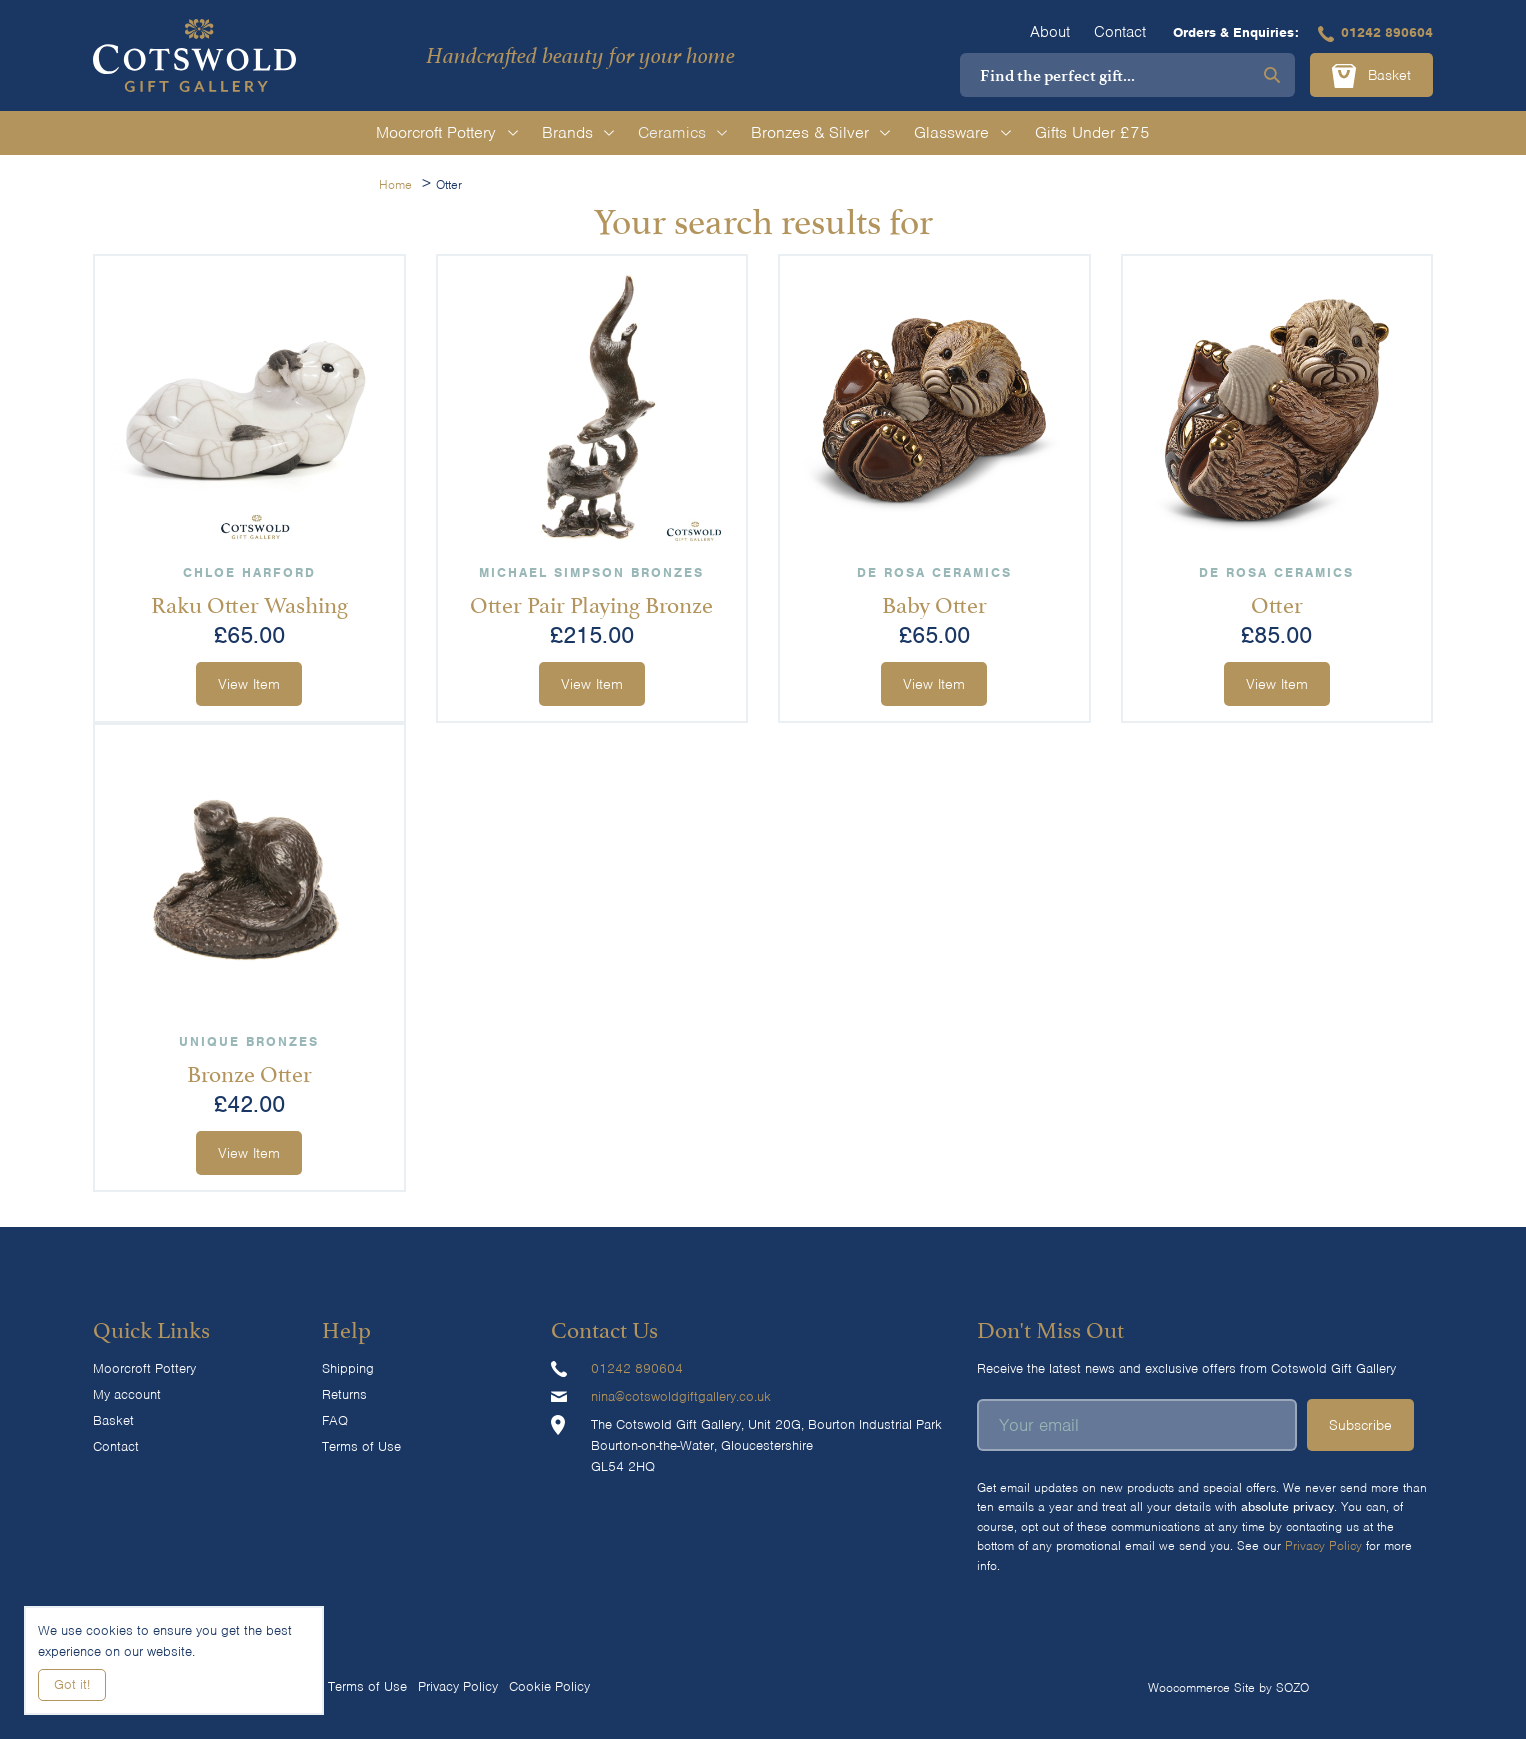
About (1050, 32)
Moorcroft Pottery (446, 132)
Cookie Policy (549, 1686)
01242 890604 (1375, 32)
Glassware (962, 132)
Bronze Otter (249, 1071)
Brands (578, 132)
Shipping (348, 1368)
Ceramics (682, 132)
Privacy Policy (1323, 1545)
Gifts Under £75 (1092, 132)
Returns (344, 1394)
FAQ (335, 1420)
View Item (249, 684)
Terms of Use (361, 1446)
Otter (1277, 602)
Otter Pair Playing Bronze (591, 602)
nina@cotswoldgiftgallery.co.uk (681, 1396)
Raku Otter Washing (249, 602)
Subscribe (1360, 1425)
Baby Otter (934, 602)
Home (395, 184)
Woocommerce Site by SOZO (1228, 1687)
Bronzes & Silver (820, 132)
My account (127, 1394)
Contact (1120, 32)
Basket (1371, 76)
